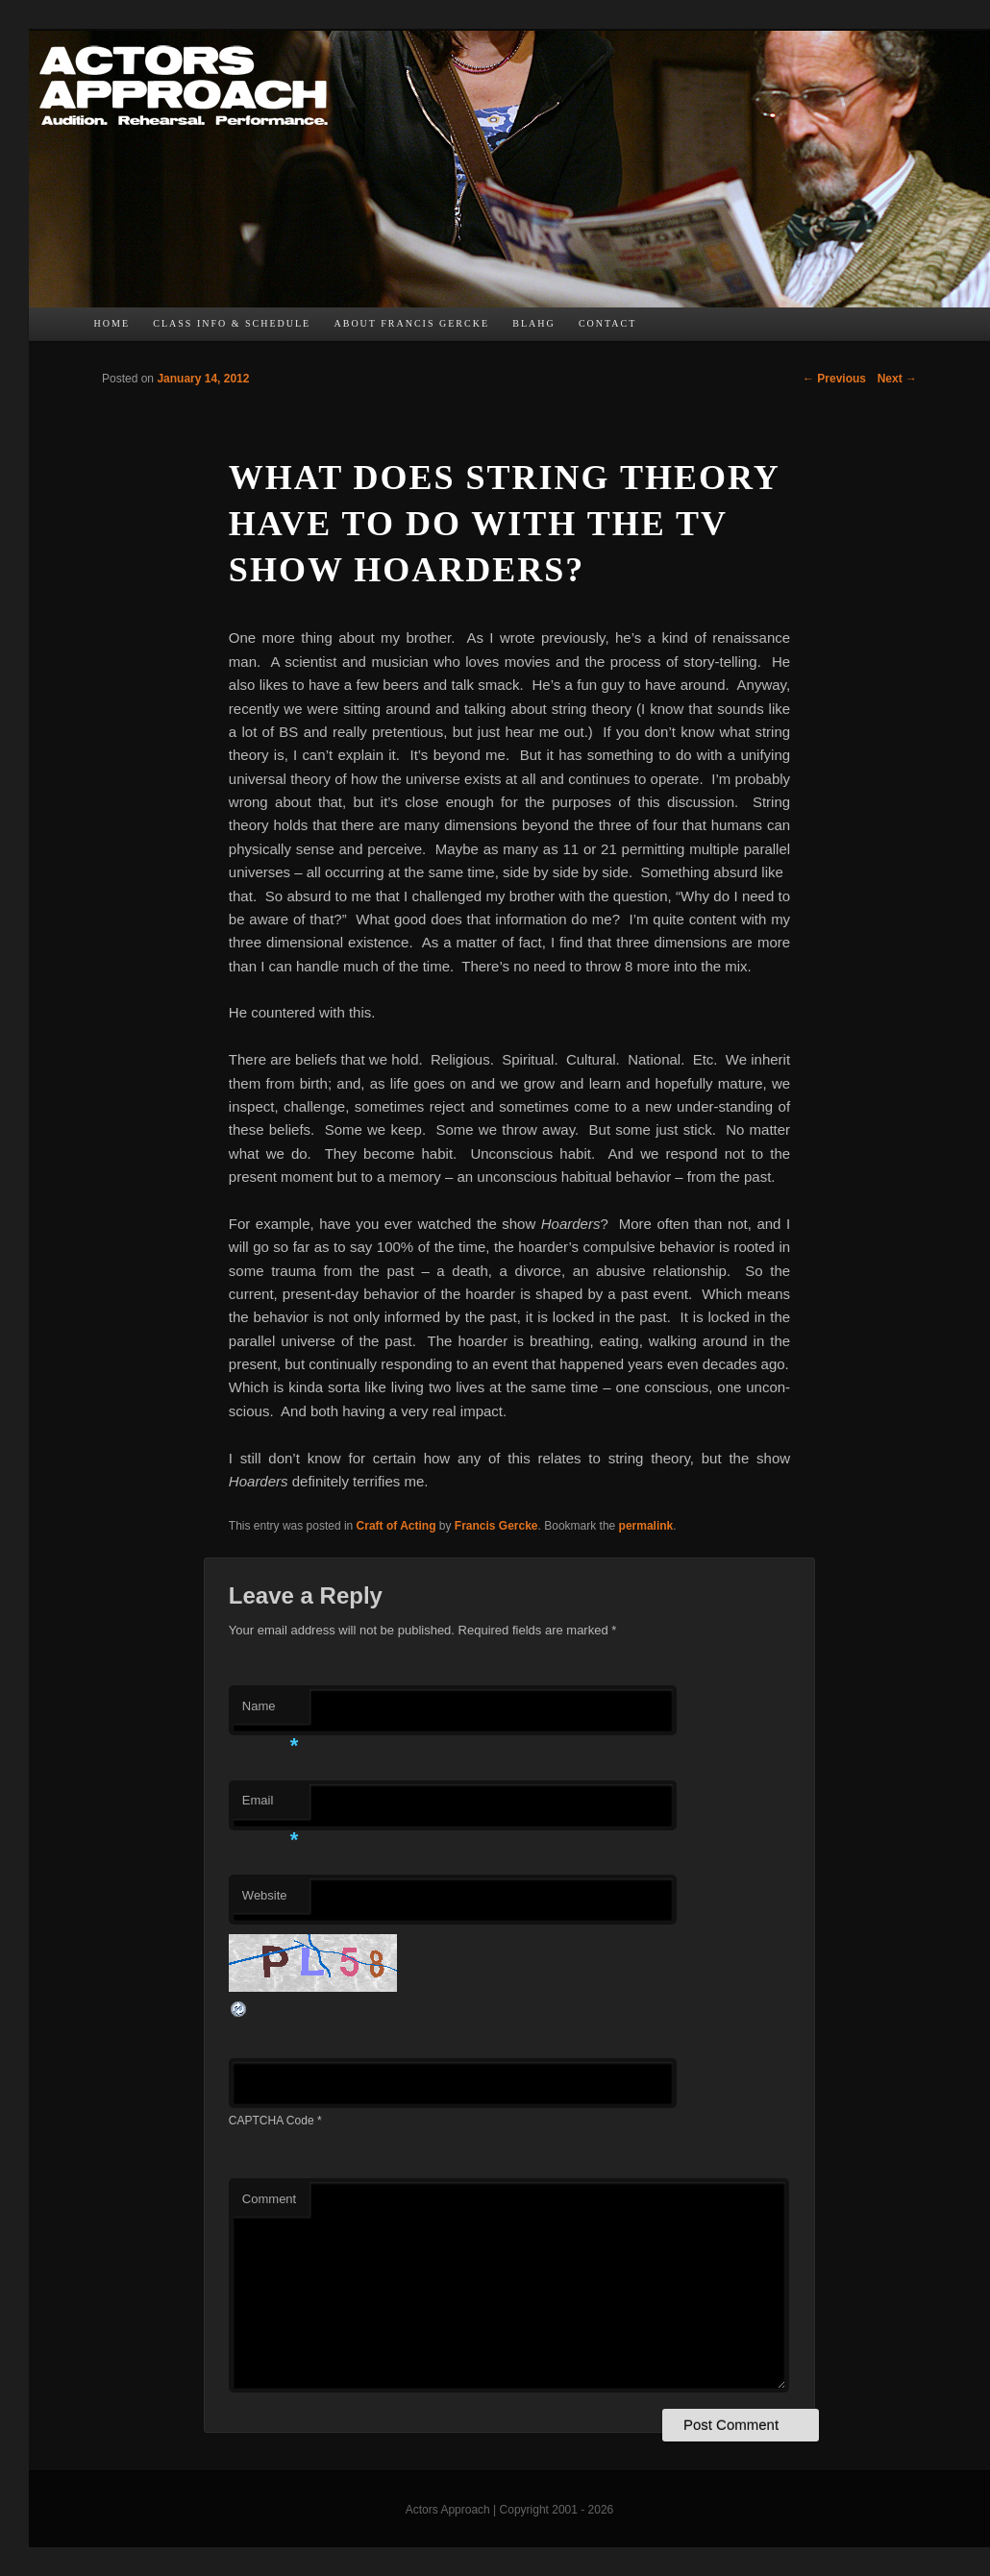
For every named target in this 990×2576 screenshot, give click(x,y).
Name (270, 1712)
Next (897, 378)
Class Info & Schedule (231, 323)
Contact (607, 323)
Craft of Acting (396, 1526)
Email (270, 1806)
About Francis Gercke (411, 323)
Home (112, 323)
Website (264, 1895)
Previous (834, 378)
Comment (269, 2199)
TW (697, 329)
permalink (646, 1526)
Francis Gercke (496, 1526)
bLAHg (533, 323)
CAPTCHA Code (271, 2120)
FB (659, 329)
